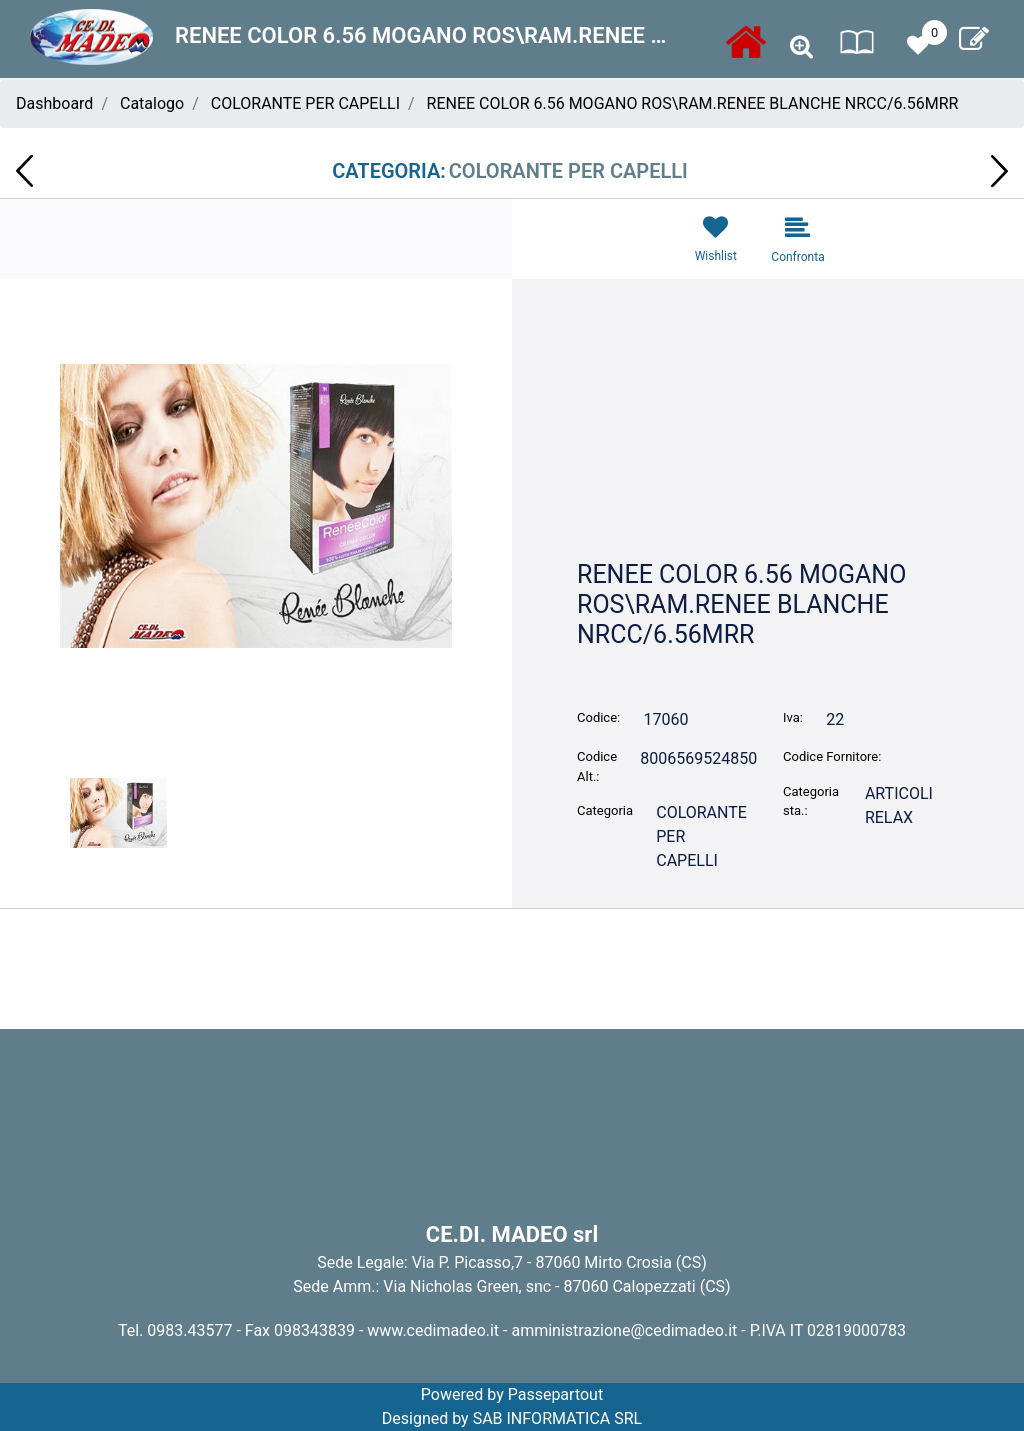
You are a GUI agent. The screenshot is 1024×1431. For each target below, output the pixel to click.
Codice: (598, 717)
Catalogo (152, 103)
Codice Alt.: (597, 766)
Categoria (605, 810)
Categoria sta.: (811, 801)
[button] (801, 47)
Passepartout (555, 1394)
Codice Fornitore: (832, 756)
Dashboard (54, 103)
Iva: (793, 717)
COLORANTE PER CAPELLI (305, 103)
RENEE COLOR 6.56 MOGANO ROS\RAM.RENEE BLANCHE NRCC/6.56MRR (693, 103)
